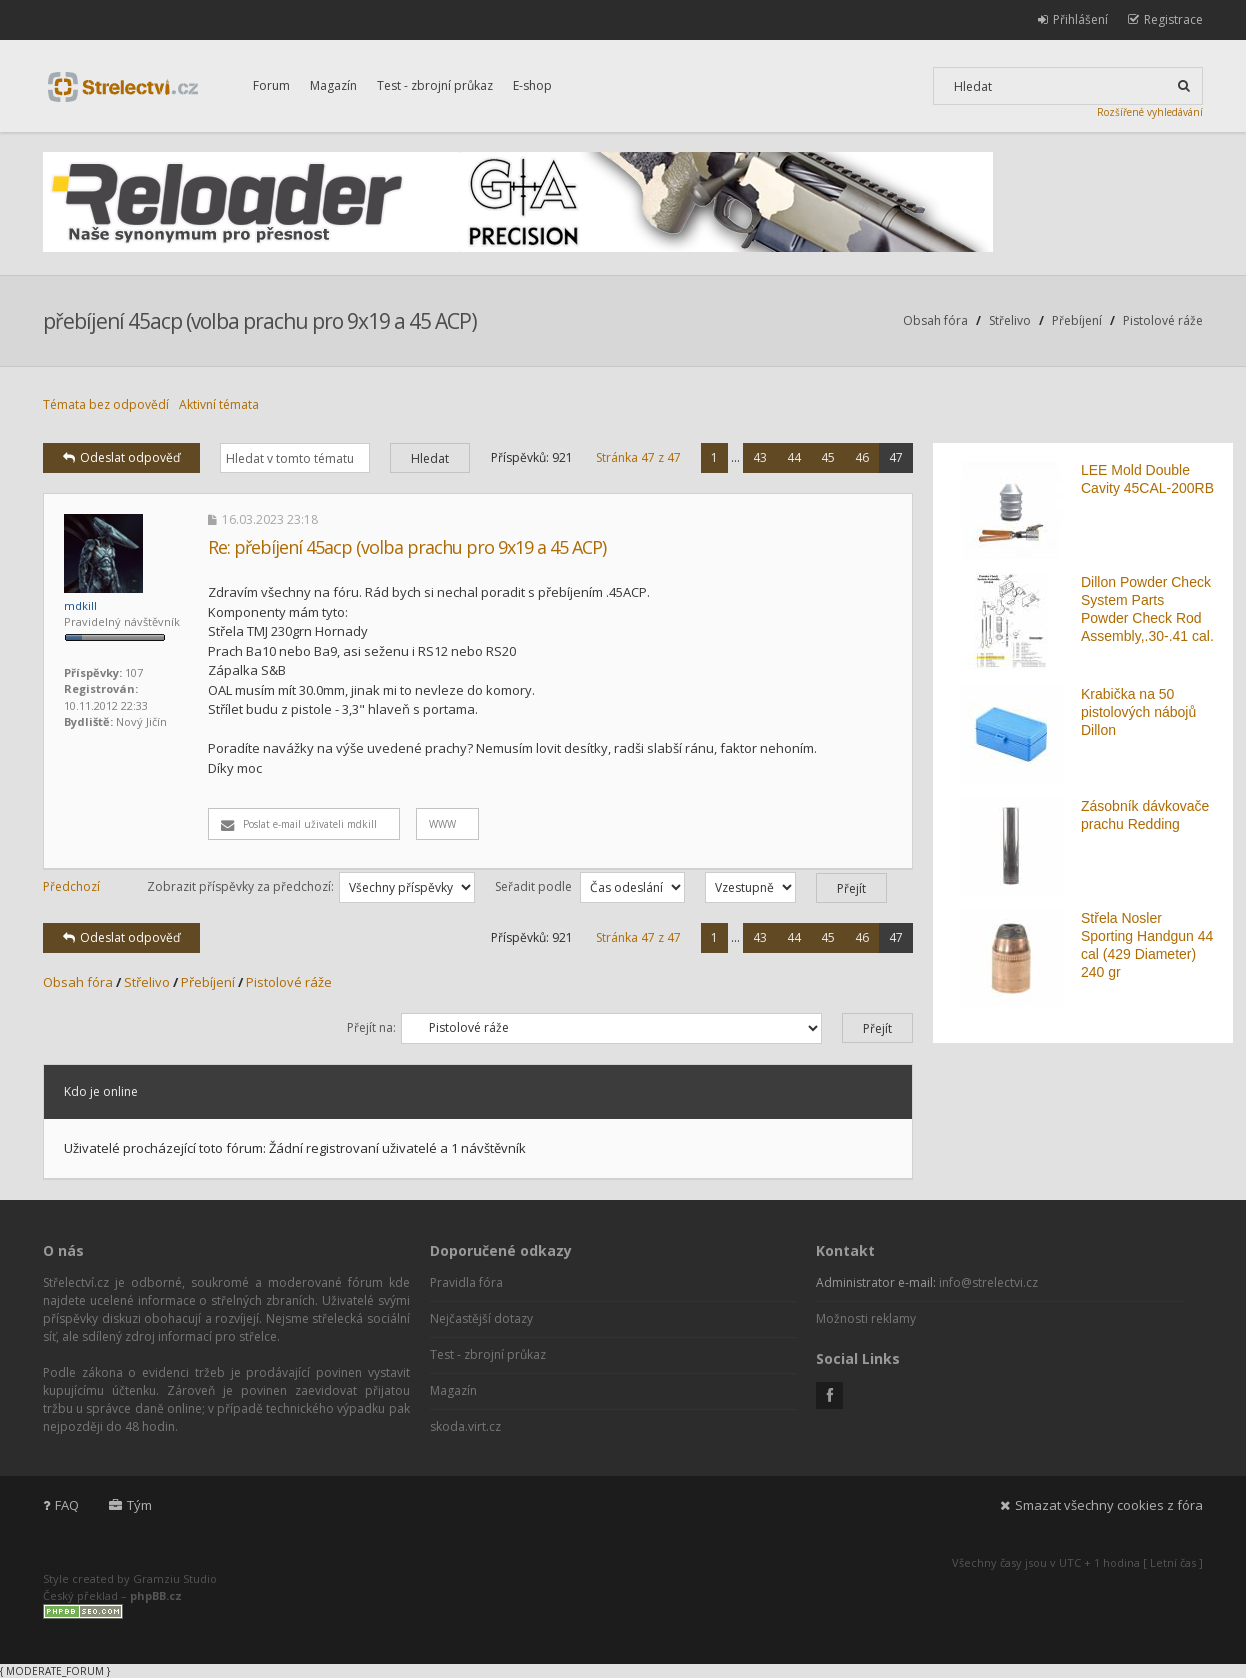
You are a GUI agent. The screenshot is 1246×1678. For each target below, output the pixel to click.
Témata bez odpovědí (106, 404)
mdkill (80, 605)
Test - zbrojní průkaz (435, 85)
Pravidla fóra (466, 1282)
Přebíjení (1077, 320)
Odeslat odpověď (121, 457)
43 (760, 457)
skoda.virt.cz (465, 1426)
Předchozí (71, 886)
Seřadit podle (590, 886)
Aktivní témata (219, 404)
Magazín (333, 85)
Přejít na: (371, 1027)
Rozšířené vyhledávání (1150, 112)
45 (828, 457)
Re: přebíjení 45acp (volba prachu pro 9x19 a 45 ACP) (407, 547)
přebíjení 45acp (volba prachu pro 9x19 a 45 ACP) (260, 321)
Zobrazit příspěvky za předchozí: (311, 886)
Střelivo (1010, 320)
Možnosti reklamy (866, 1318)
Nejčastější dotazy (481, 1318)
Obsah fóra (935, 320)
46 (862, 457)
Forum (271, 85)
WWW (442, 824)
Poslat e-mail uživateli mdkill (299, 824)
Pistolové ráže (1163, 320)
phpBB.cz (156, 1595)
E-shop (532, 85)
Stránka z (638, 457)
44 (794, 457)
